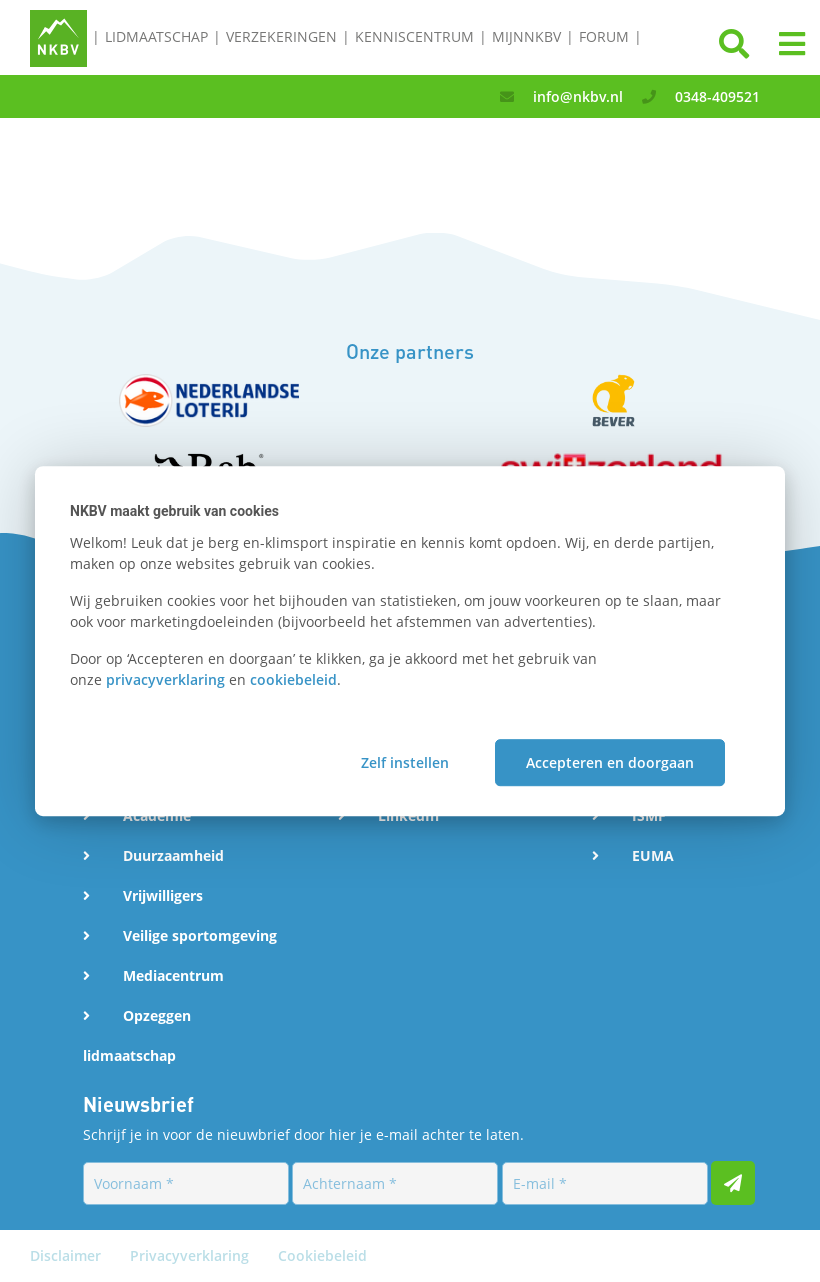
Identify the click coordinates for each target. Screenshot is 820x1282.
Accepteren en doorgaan (610, 762)
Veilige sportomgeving (200, 935)
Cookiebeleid (322, 1255)
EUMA (653, 855)
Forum (604, 36)
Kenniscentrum (414, 36)
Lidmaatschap (156, 36)
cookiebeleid (293, 679)
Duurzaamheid (173, 855)
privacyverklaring (165, 679)
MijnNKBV (526, 36)
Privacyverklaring (191, 1255)
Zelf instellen (405, 762)
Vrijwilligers (163, 895)
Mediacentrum (173, 975)
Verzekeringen (281, 36)
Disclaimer (67, 1255)
